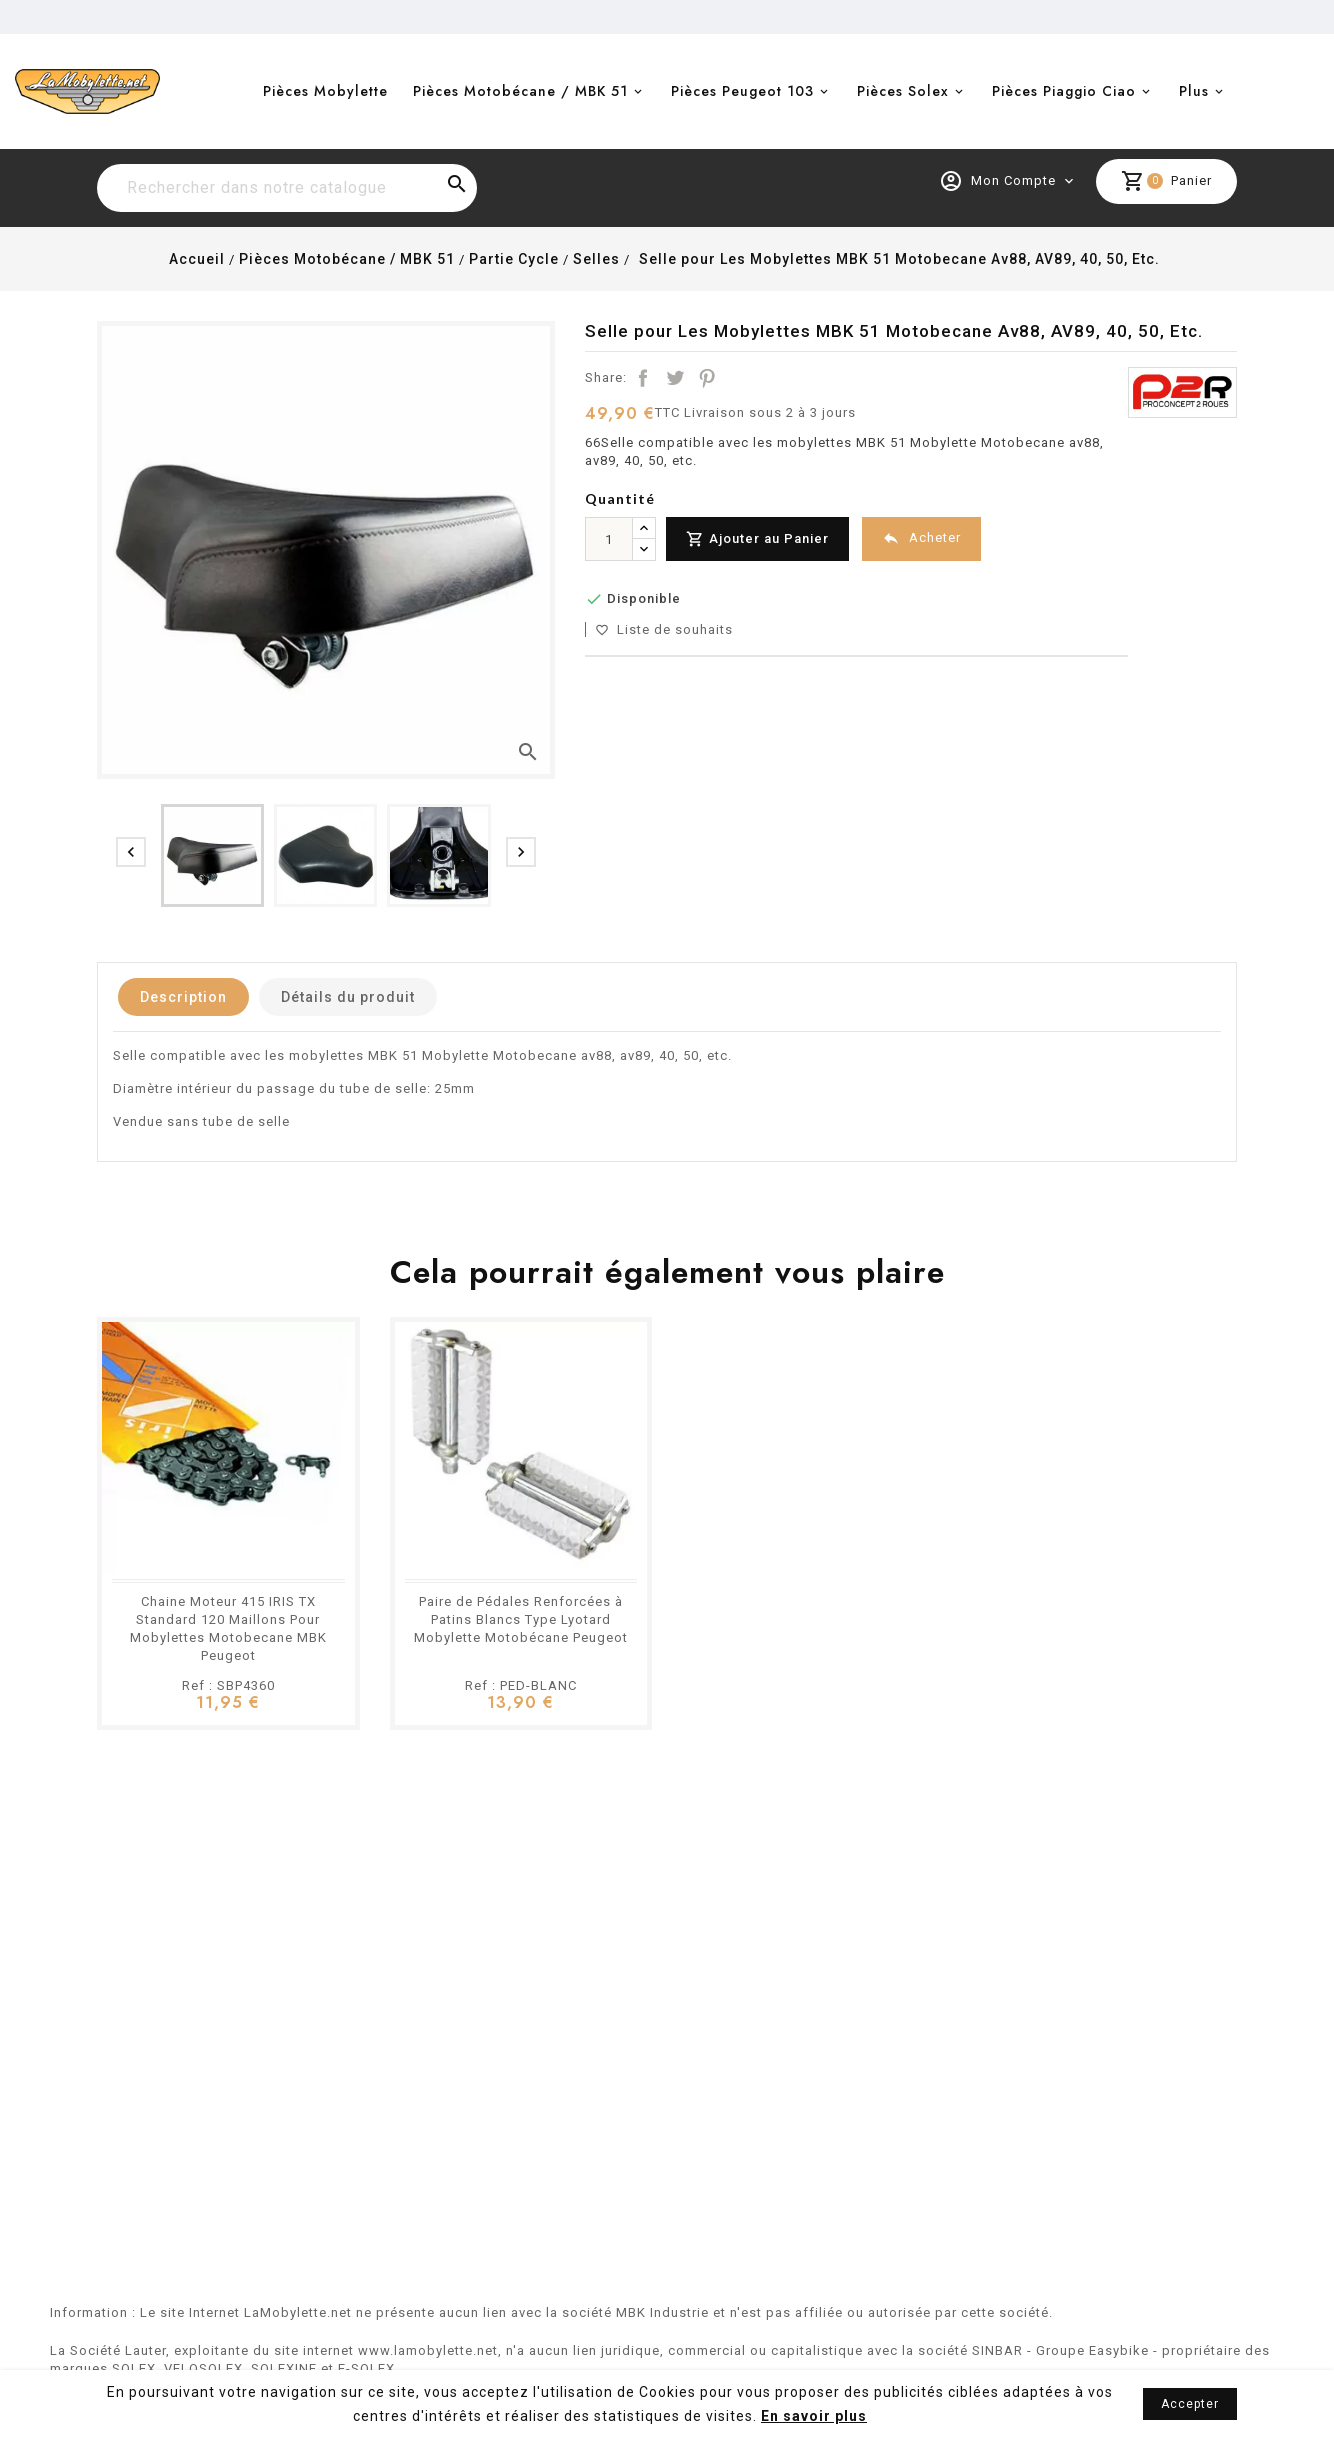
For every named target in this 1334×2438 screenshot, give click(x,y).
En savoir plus (814, 2416)
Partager (643, 378)
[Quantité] (609, 539)
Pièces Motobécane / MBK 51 (520, 91)
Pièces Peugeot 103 (742, 91)
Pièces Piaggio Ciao (1064, 91)
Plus (1194, 91)
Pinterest (707, 378)
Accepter (1190, 2404)
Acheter (921, 538)
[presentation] (131, 852)
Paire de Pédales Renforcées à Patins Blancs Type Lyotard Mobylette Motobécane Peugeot (521, 1619)
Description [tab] (183, 997)
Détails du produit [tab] (348, 997)
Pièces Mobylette (325, 91)
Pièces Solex (903, 91)
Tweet (675, 378)
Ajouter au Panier (757, 539)
